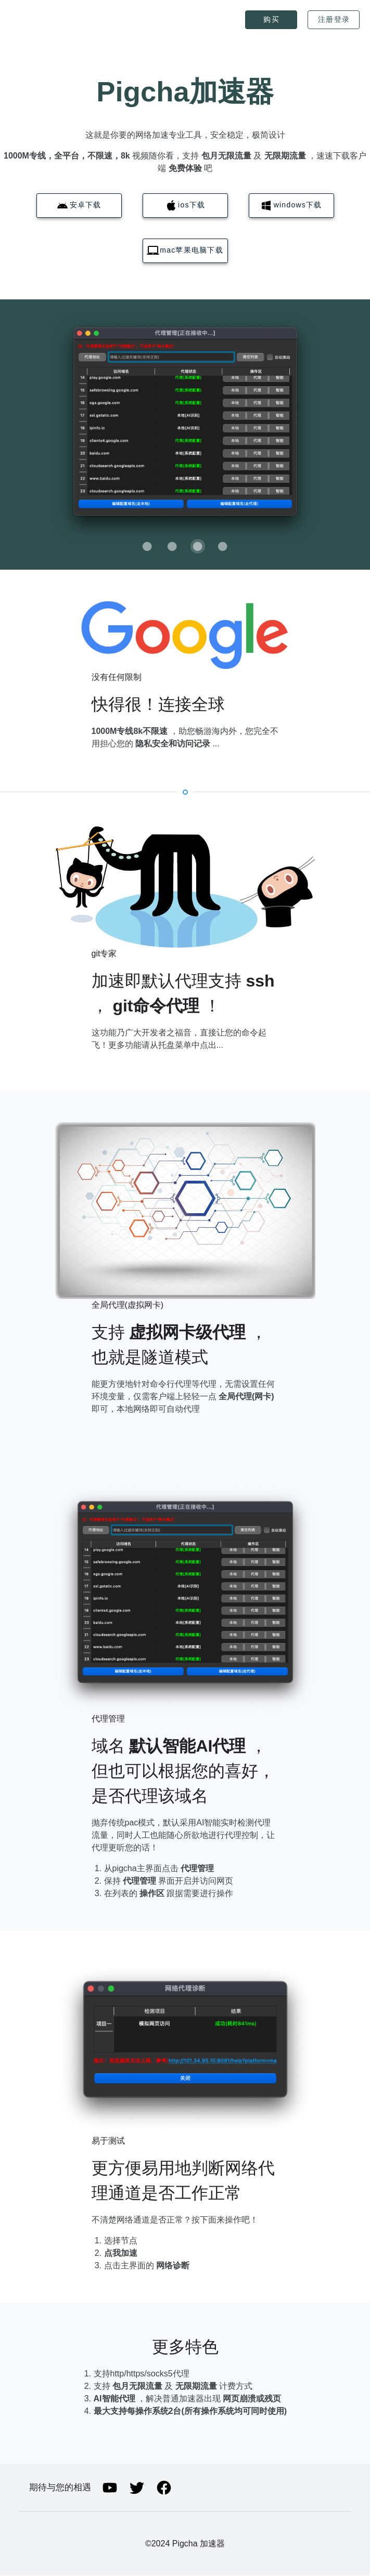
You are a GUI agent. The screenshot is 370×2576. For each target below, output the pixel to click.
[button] (79, 205)
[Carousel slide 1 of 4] (147, 546)
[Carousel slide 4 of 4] (222, 546)
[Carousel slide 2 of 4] (172, 546)
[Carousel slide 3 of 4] (197, 546)
